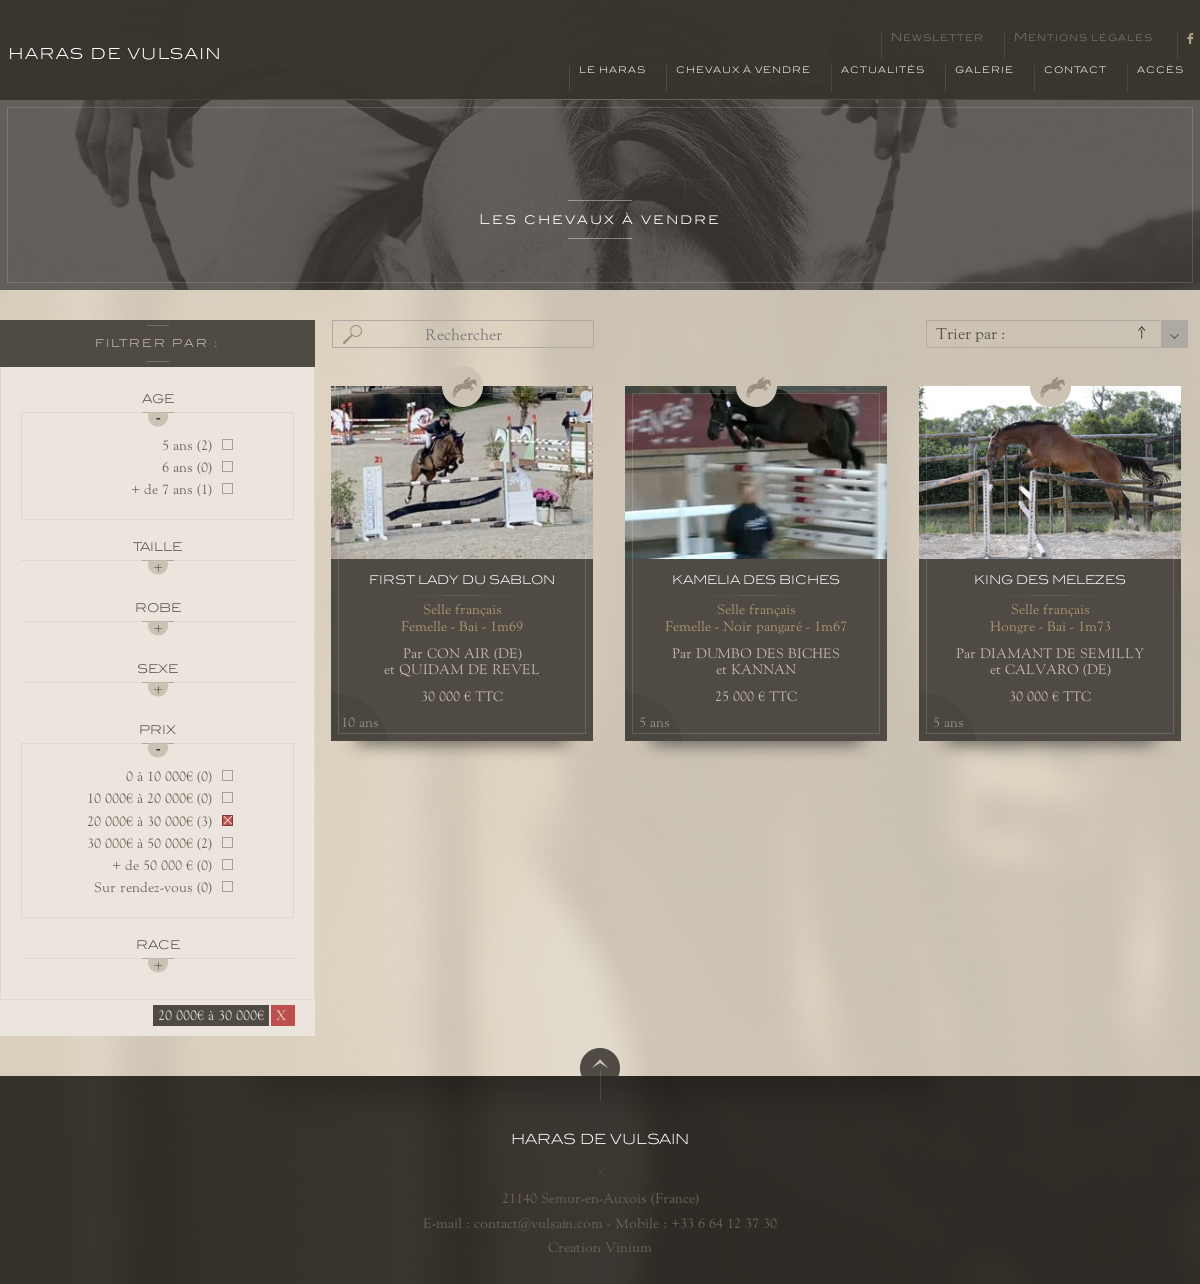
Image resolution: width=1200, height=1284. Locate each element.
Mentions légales (1083, 38)
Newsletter (937, 38)
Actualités (883, 70)
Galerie (984, 70)
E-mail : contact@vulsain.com (513, 1223)
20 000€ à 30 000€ (211, 1015)
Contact (1075, 70)
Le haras (612, 70)
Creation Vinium (600, 1247)
